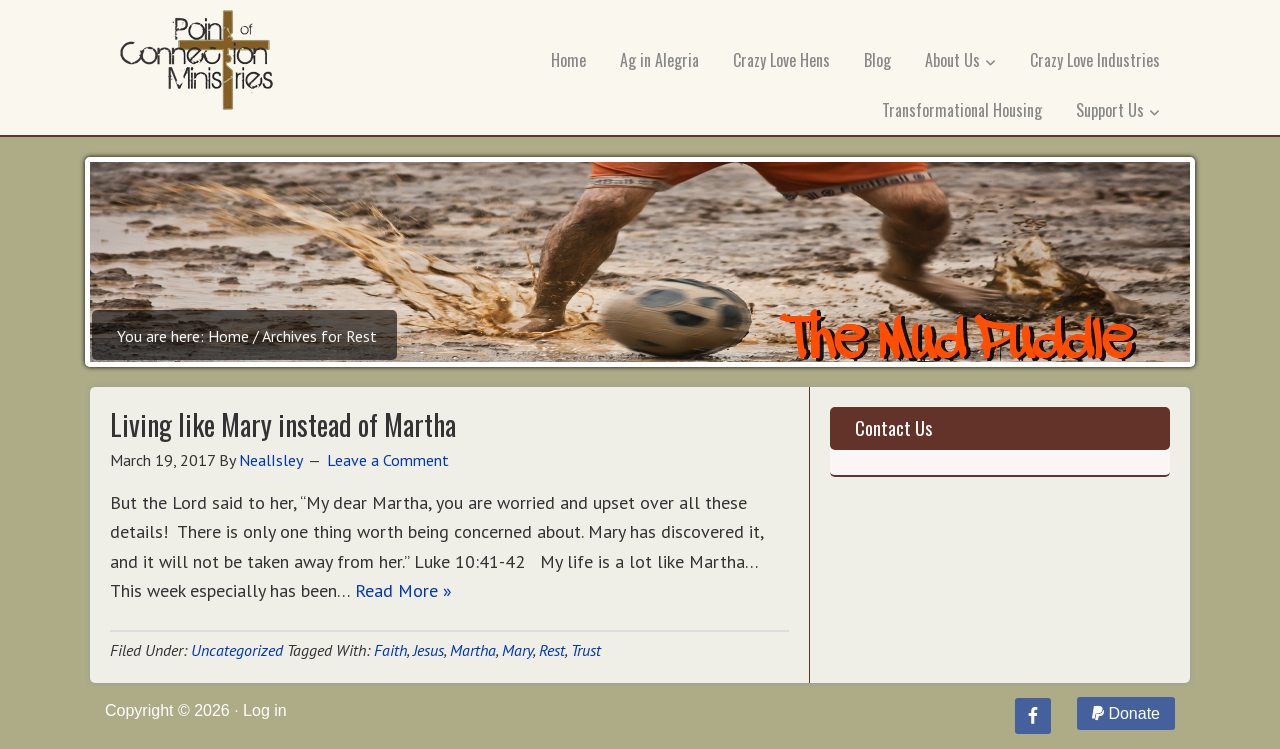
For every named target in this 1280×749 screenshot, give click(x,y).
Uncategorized (237, 650)
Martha (473, 650)
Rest (552, 650)
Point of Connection (196, 65)
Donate (1126, 713)
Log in (265, 710)
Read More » (403, 590)
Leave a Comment (388, 460)
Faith (390, 650)
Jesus (428, 650)
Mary (517, 650)
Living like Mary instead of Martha (283, 424)
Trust (586, 650)
